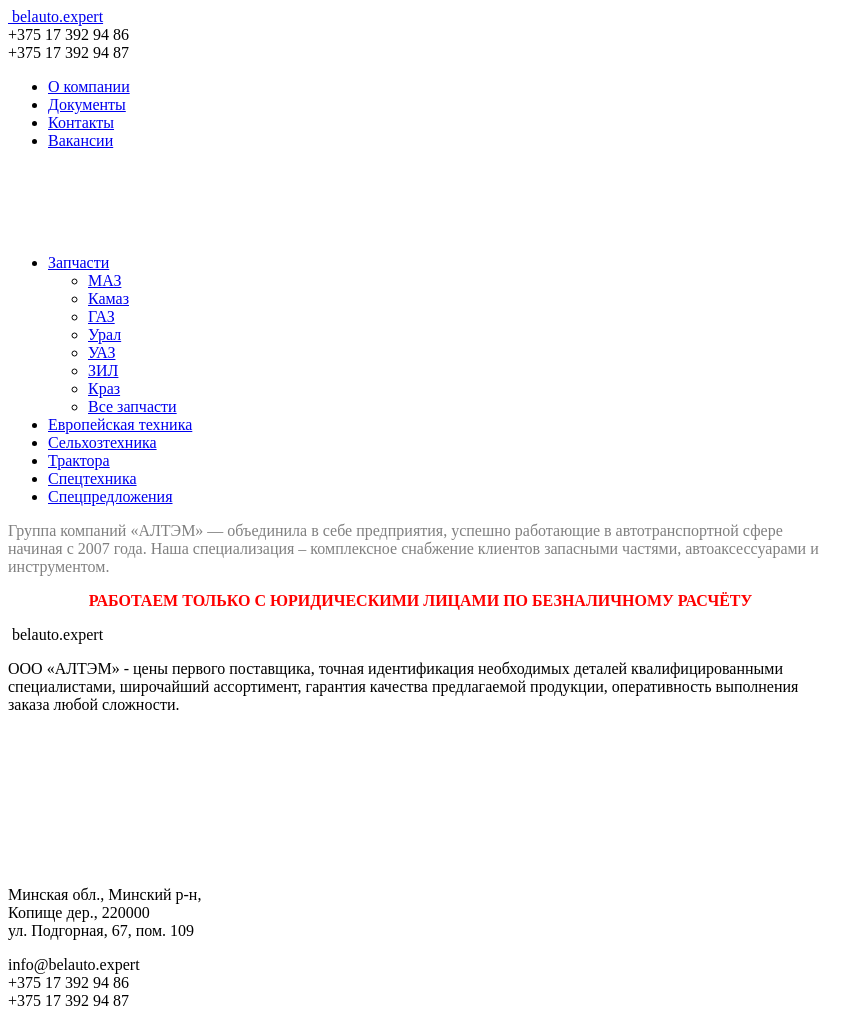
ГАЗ (101, 316)
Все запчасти (132, 406)
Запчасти (78, 262)
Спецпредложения (110, 496)
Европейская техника (120, 424)
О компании (89, 86)
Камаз (108, 298)
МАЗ (104, 280)
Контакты (81, 122)
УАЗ (101, 352)
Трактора (79, 460)
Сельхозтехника (102, 442)
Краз (104, 388)
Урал (104, 334)
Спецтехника (92, 478)
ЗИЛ (103, 370)
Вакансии (80, 140)
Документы (87, 104)
